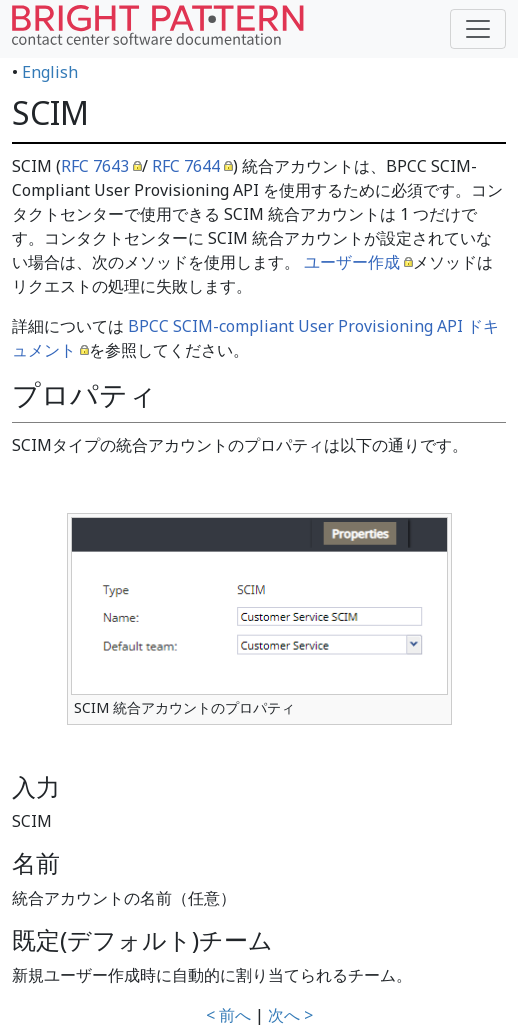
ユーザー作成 (352, 262)
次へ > (290, 1015)
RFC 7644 (186, 166)
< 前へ (228, 1015)
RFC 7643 (95, 166)
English (50, 72)
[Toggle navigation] (478, 29)
